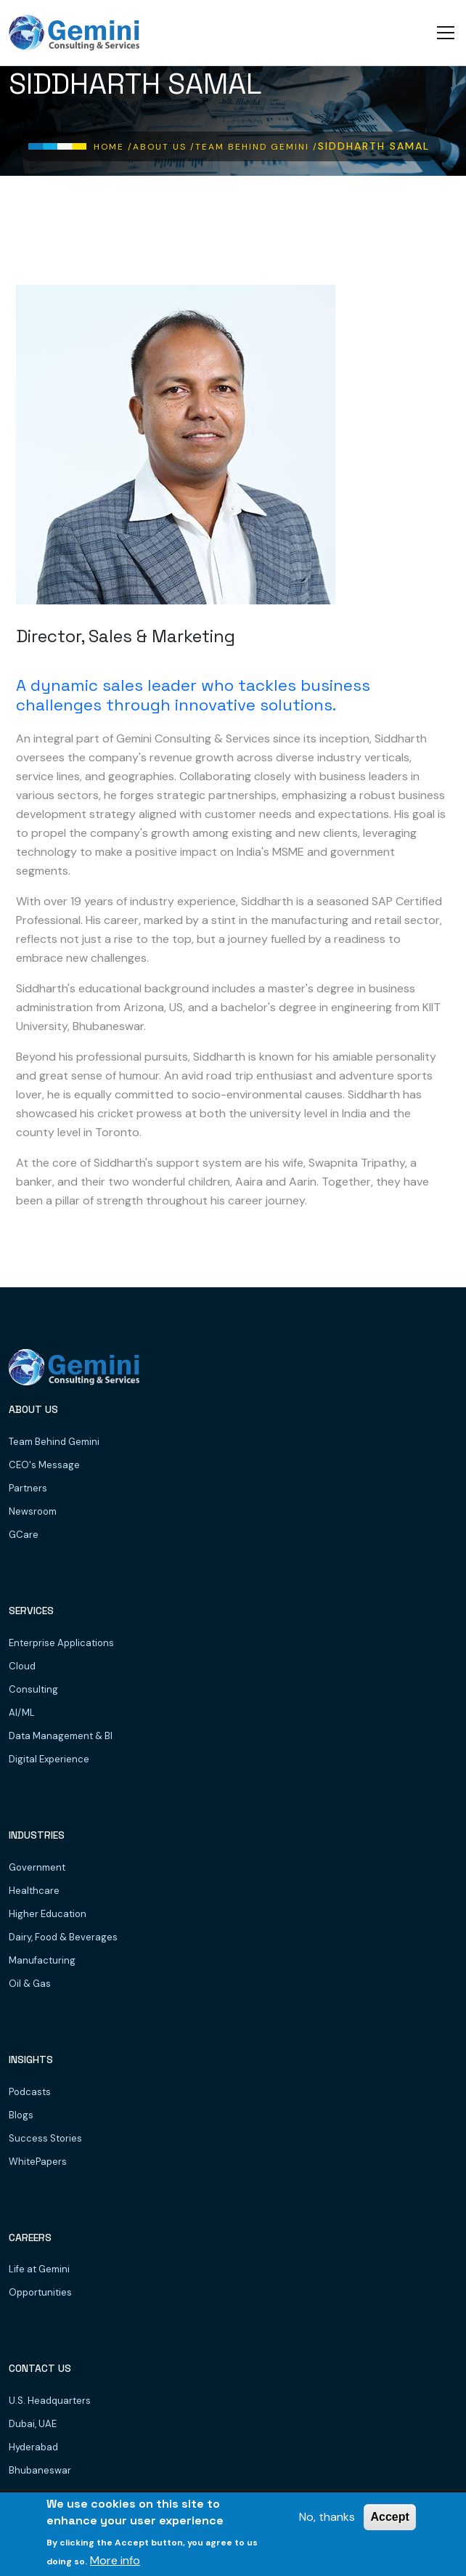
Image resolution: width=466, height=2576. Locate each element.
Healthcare (34, 1890)
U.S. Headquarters (50, 2400)
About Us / (164, 147)
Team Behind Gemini (54, 1441)
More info (115, 2561)
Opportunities (40, 2292)
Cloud (22, 1666)
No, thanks (327, 2517)
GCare (23, 1534)
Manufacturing (42, 1960)
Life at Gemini (39, 2269)
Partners (28, 1488)
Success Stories (45, 2138)
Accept (389, 2517)
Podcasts (30, 2092)
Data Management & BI (61, 1736)
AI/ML (22, 1712)
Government (37, 1867)
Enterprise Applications (61, 1643)
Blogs (21, 2115)
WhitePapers (38, 2161)
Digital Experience (49, 1759)
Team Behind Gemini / (256, 147)
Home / (113, 147)
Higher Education (47, 1914)
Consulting (33, 1689)
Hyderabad (33, 2447)
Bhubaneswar (40, 2470)
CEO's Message (44, 1465)
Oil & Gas (30, 1983)
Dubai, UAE (33, 2424)
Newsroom (33, 1511)
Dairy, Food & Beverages (63, 1937)
